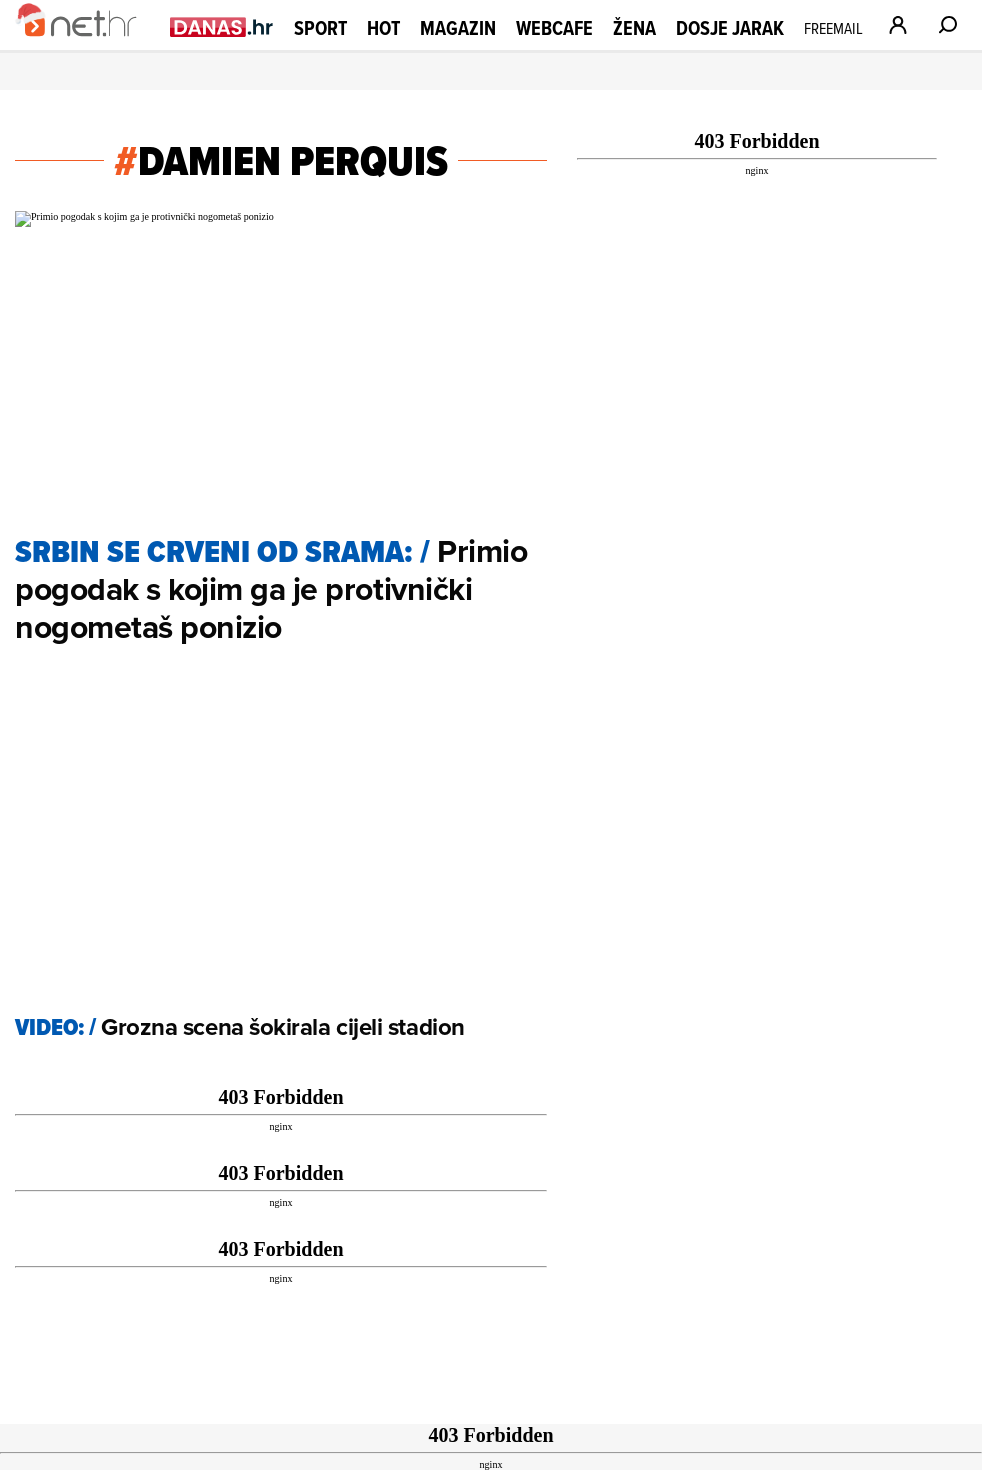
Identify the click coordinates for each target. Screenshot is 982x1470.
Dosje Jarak (730, 28)
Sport (320, 28)
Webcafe (554, 28)
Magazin (458, 28)
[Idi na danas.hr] (222, 26)
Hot (383, 28)
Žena (634, 28)
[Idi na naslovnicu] (87, 46)
